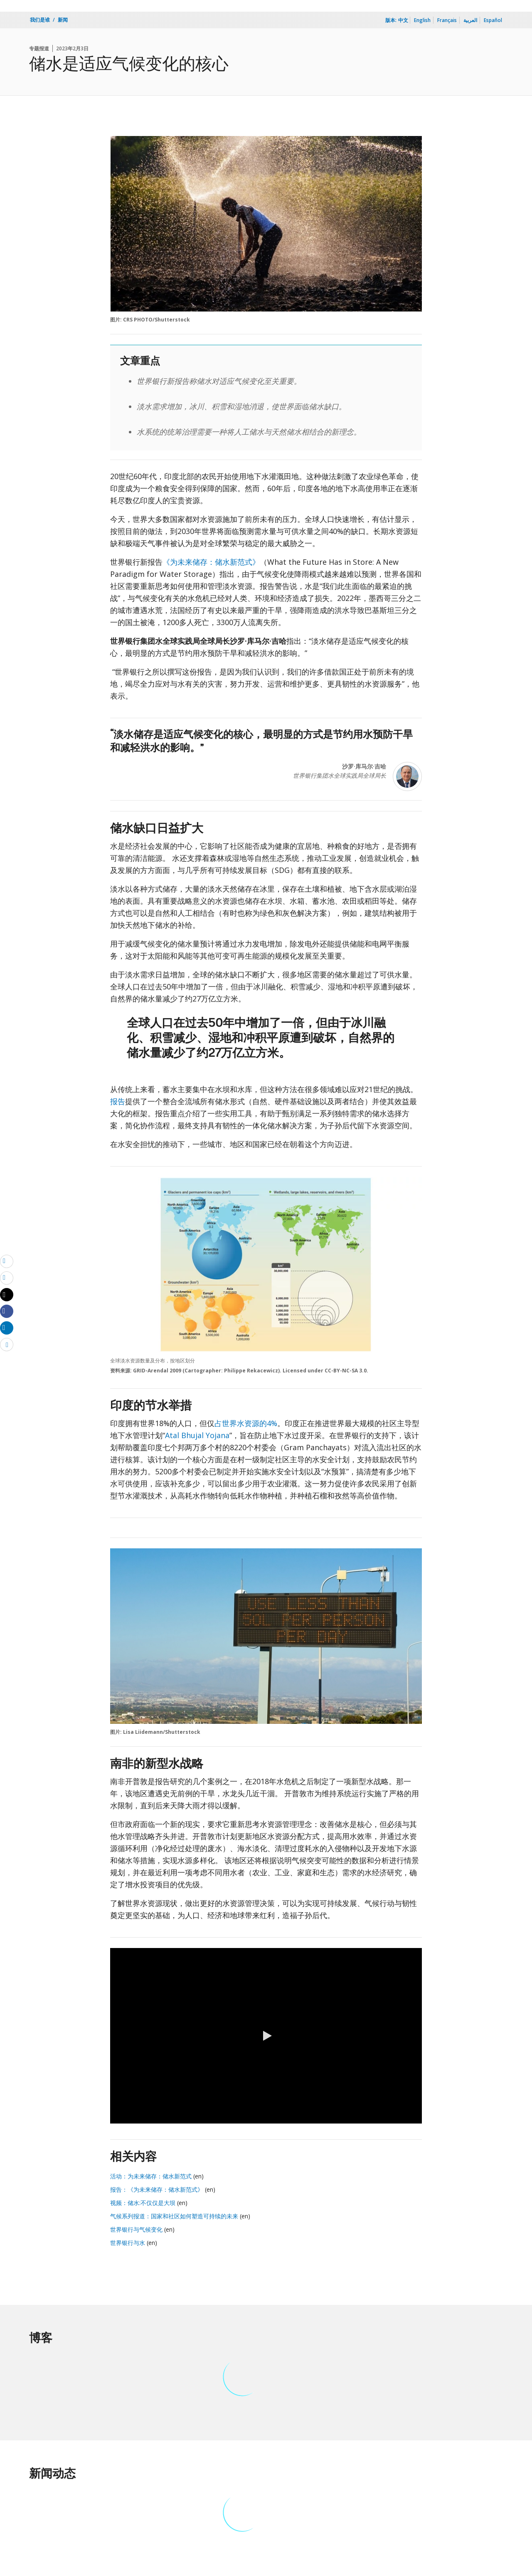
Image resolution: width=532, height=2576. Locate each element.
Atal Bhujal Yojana (197, 1435)
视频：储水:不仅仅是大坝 (143, 2203)
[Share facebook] (6, 1311)
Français (447, 20)
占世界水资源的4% (245, 1423)
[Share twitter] (6, 1294)
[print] (6, 1277)
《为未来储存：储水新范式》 (211, 562)
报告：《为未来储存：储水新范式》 (156, 2189)
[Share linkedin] (6, 1327)
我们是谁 (40, 19)
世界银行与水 (127, 2243)
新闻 (63, 19)
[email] (6, 1261)
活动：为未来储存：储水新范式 (151, 2176)
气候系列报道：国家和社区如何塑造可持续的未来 (174, 2216)
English (422, 20)
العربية (470, 20)
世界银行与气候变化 (136, 2229)
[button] (266, 2035)
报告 (117, 1101)
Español (493, 20)
